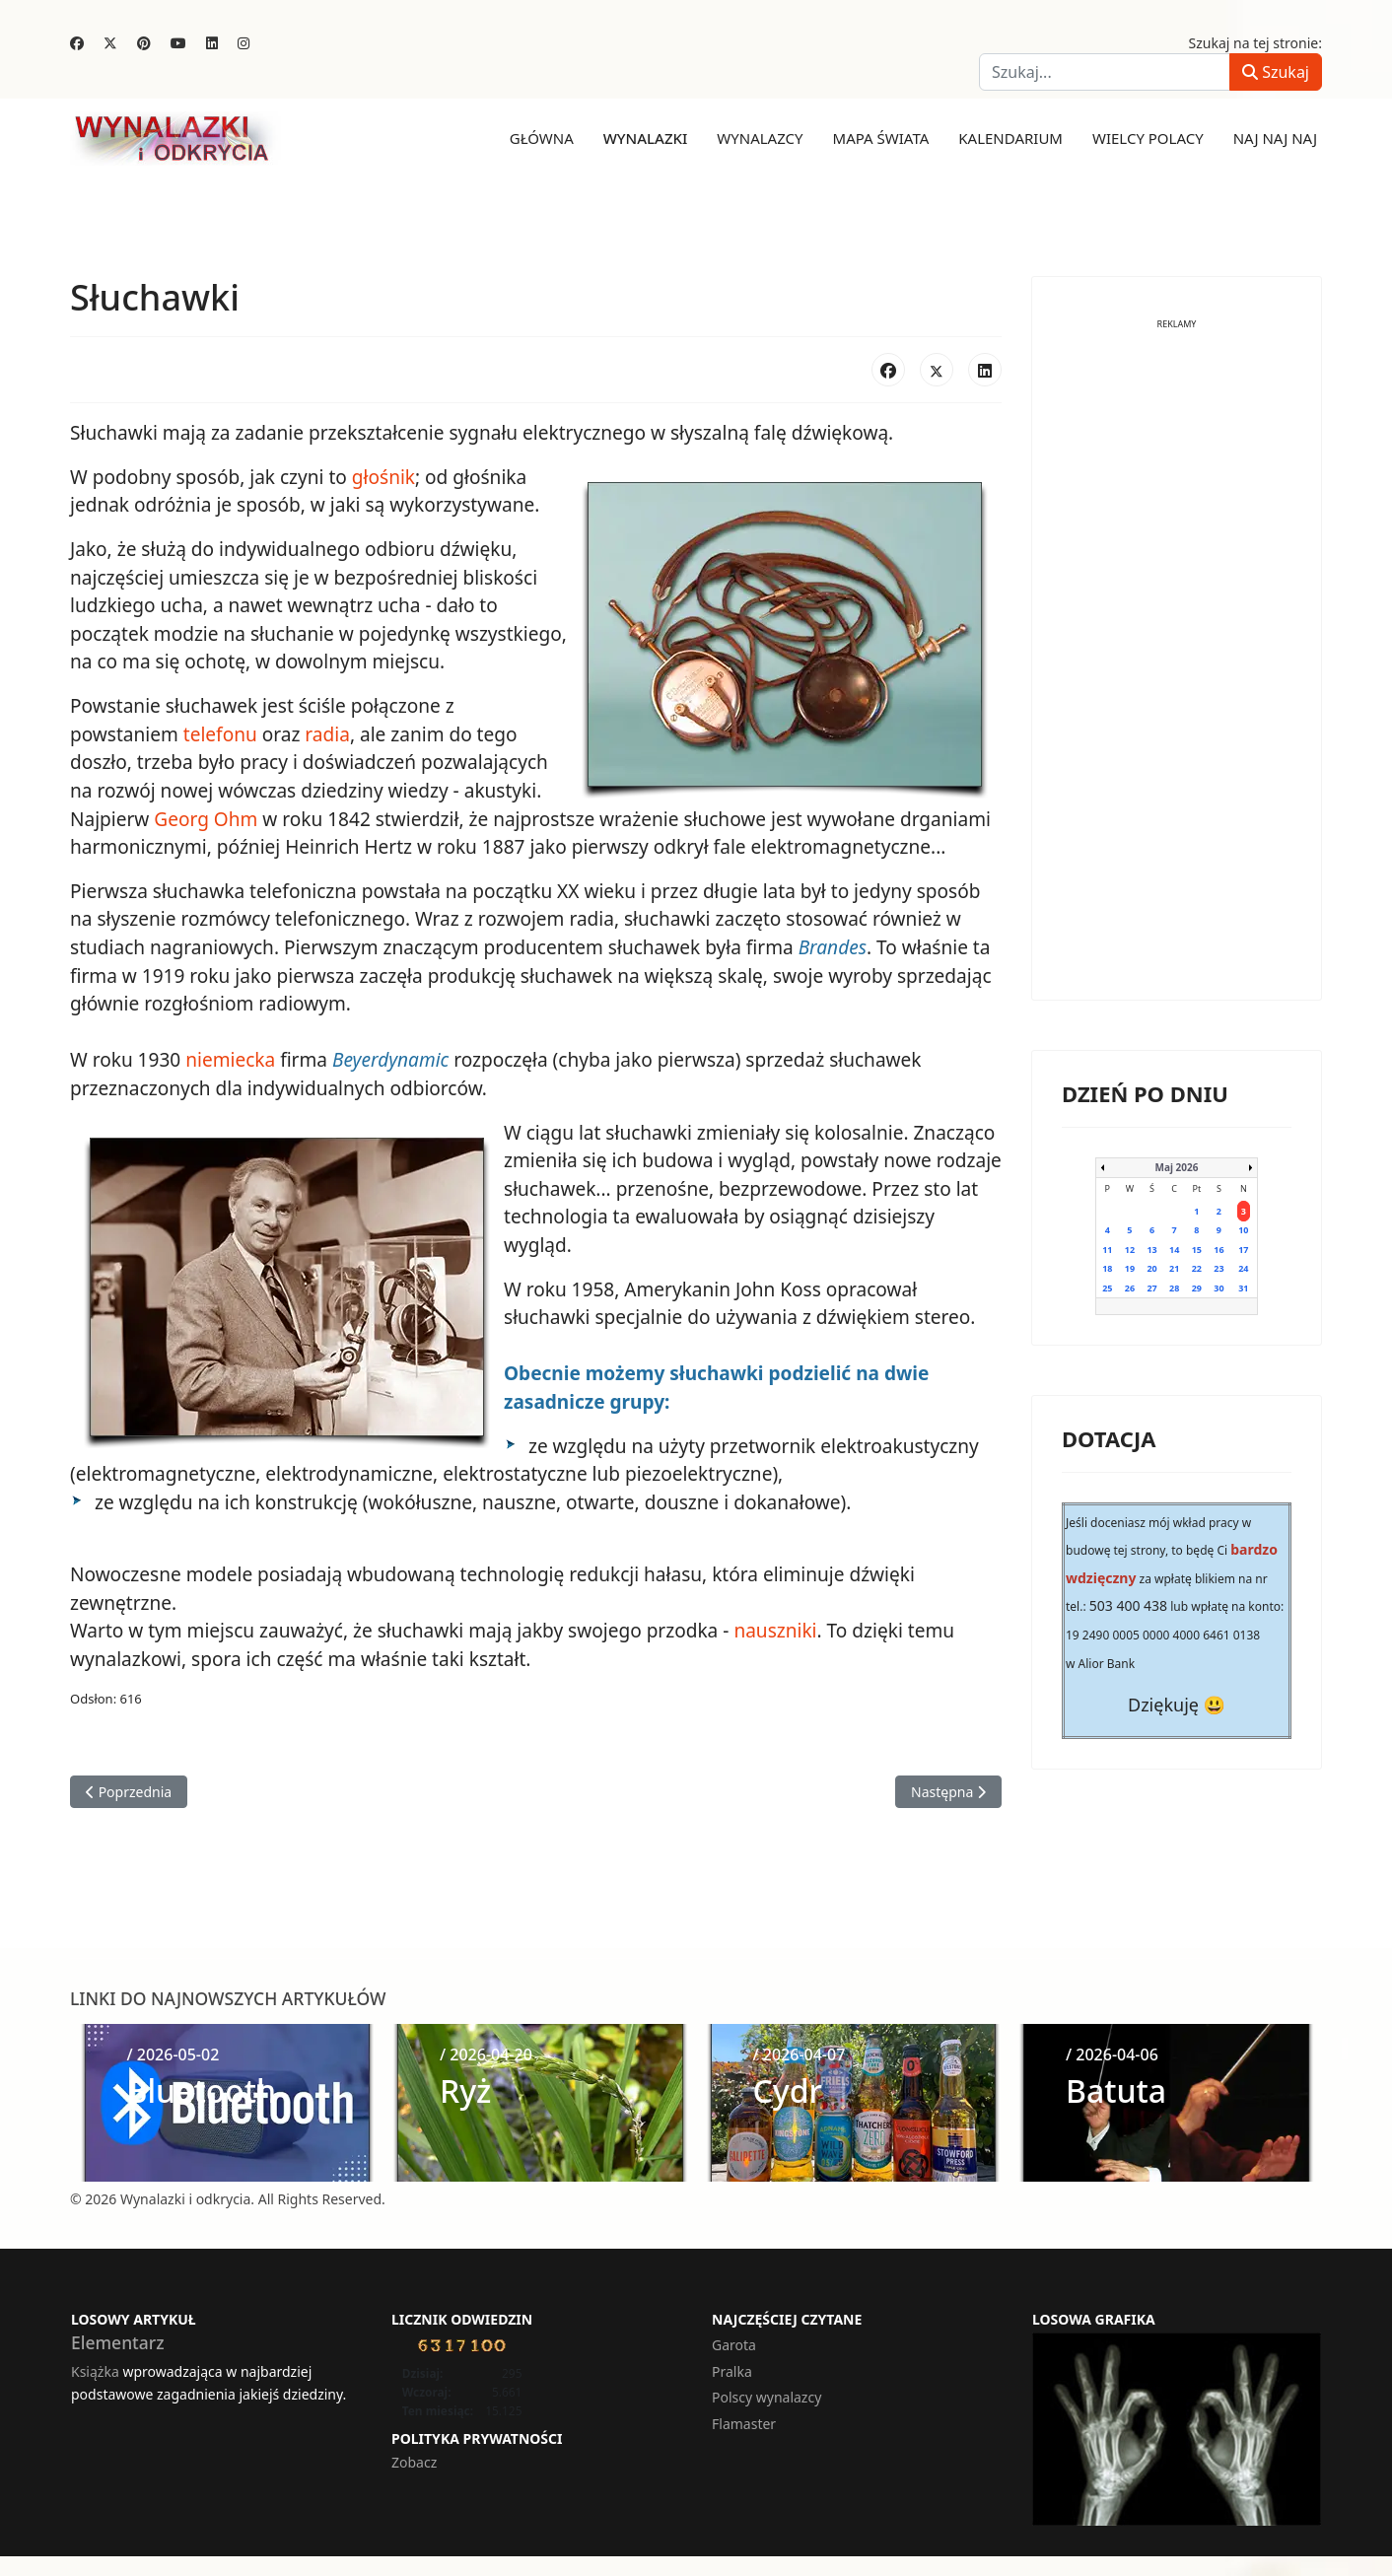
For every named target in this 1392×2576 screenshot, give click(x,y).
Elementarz (118, 2338)
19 (1130, 1268)
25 (1107, 1287)
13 (1151, 1248)
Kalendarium (1010, 138)
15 (1197, 1248)
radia (327, 733)
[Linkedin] (212, 43)
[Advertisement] (1176, 674)
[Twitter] (110, 43)
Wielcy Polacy (1148, 138)
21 (1174, 1268)
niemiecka (230, 1058)
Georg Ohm (205, 817)
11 (1107, 1248)
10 (1243, 1229)
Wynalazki (645, 138)
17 (1243, 1248)
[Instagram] (243, 43)
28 (1174, 1287)
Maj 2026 (1177, 1166)
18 (1107, 1268)
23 (1218, 1268)
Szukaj (1275, 72)
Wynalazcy (759, 138)
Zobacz (414, 2458)
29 (1197, 1287)
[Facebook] (77, 43)
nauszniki (772, 1626)
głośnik (382, 477)
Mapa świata (881, 138)
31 (1243, 1287)
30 (1218, 1287)
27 (1151, 1287)
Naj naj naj (1275, 138)
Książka (95, 2367)
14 (1174, 1248)
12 (1130, 1248)
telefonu (219, 733)
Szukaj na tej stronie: (1256, 43)
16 (1218, 1248)
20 (1151, 1268)
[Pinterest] (144, 43)
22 (1197, 1268)
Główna (542, 138)
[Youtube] (178, 43)
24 (1243, 1268)
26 (1130, 1287)
